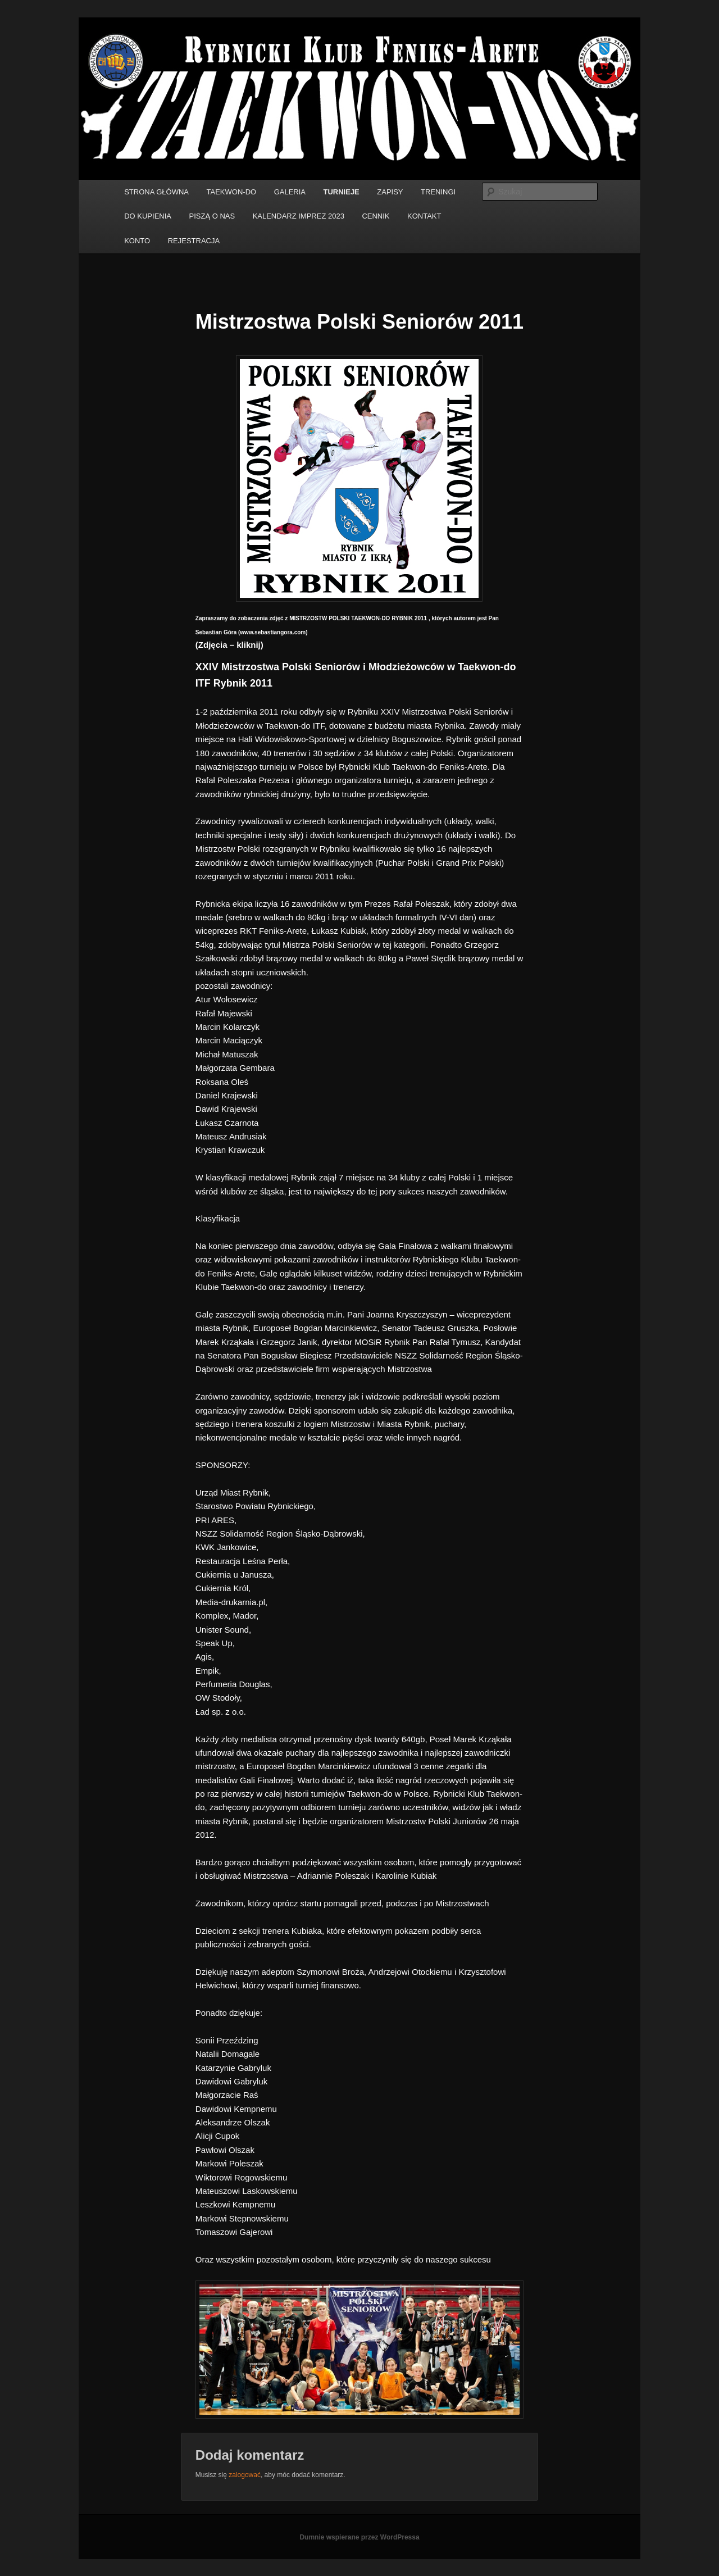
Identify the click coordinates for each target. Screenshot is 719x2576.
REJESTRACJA (194, 241)
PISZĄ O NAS (212, 216)
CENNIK (375, 216)
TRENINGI (438, 192)
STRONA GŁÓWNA (156, 192)
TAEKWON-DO (232, 192)
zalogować (245, 2475)
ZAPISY (390, 192)
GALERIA (290, 192)
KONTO (137, 241)
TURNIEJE (342, 192)
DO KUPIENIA (147, 216)
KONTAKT (424, 216)
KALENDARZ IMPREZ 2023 (298, 216)
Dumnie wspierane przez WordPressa (359, 2537)
